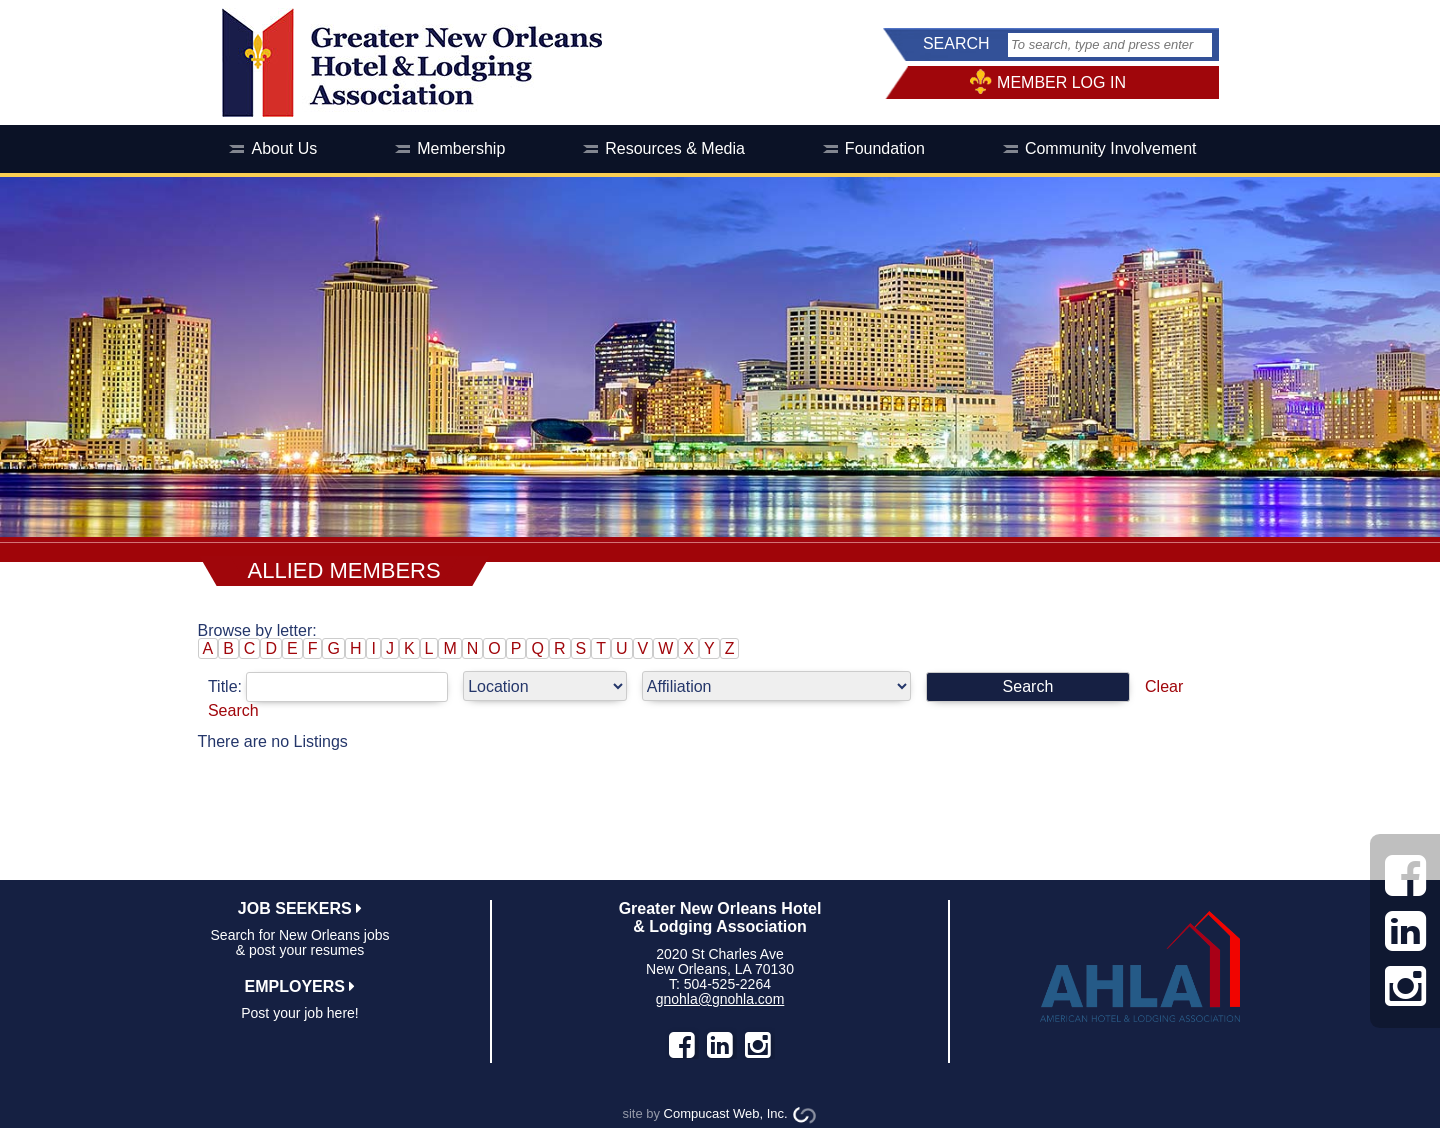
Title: (335, 686)
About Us (284, 148)
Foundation (885, 148)
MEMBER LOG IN (1061, 82)
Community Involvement (1111, 148)
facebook (682, 1045)
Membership (461, 148)
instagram (758, 1045)
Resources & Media (675, 148)
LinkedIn (720, 1045)
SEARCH (956, 43)
